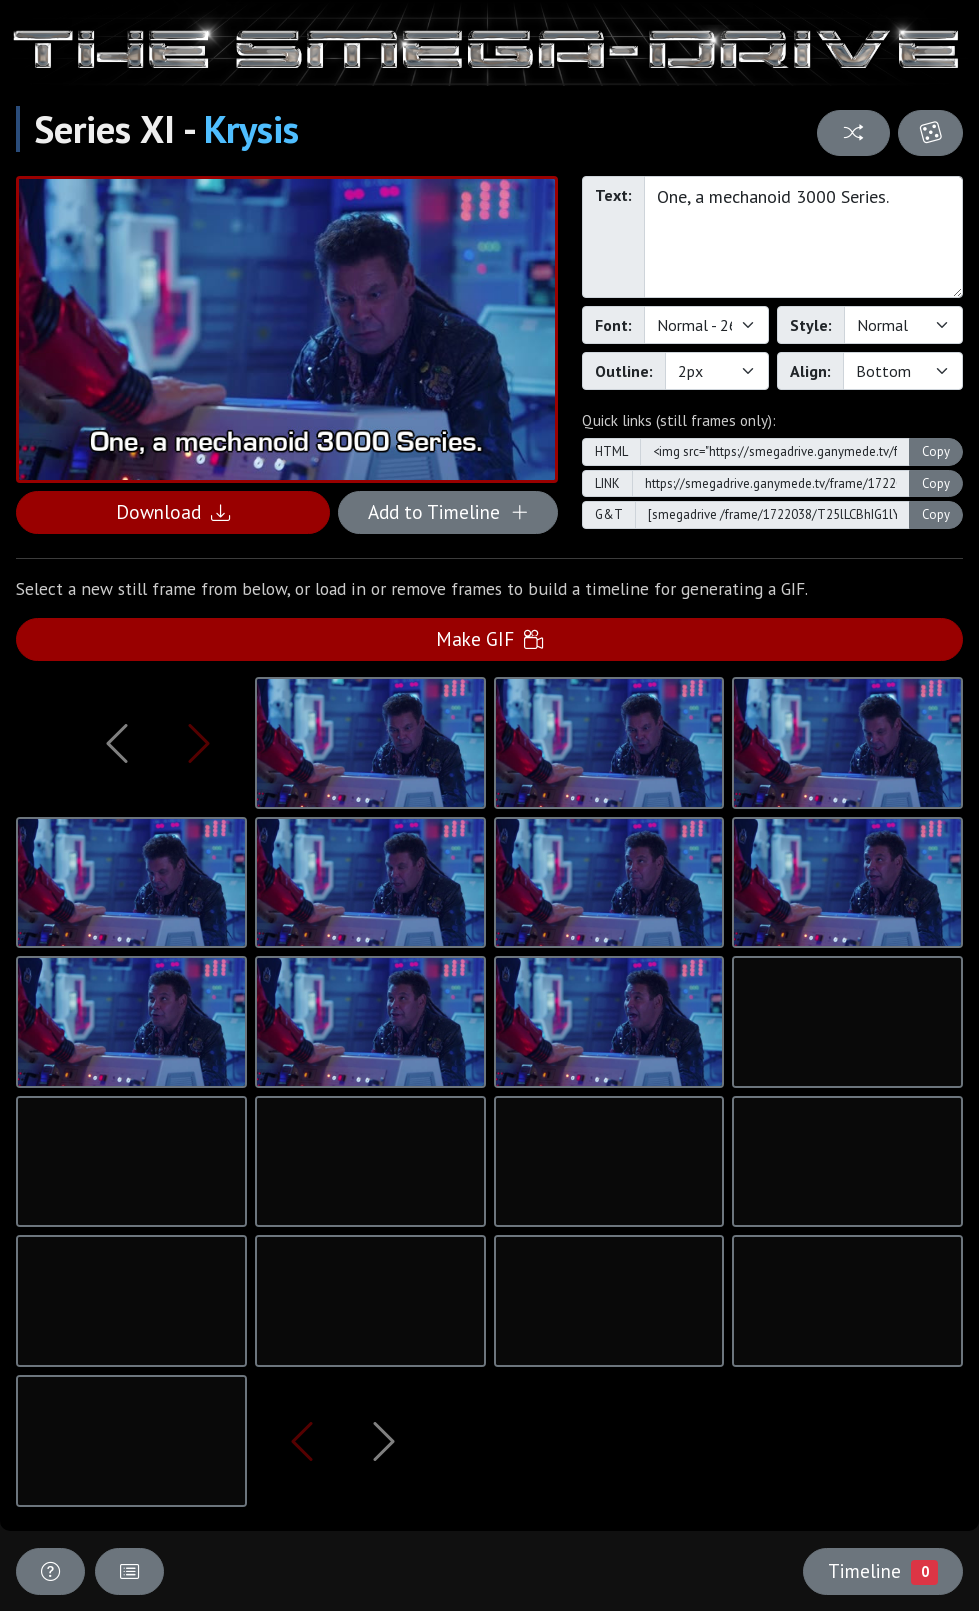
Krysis (251, 129)
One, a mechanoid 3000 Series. (803, 237)
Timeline (883, 1571)
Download (173, 511)
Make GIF (489, 638)
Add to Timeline (448, 511)
